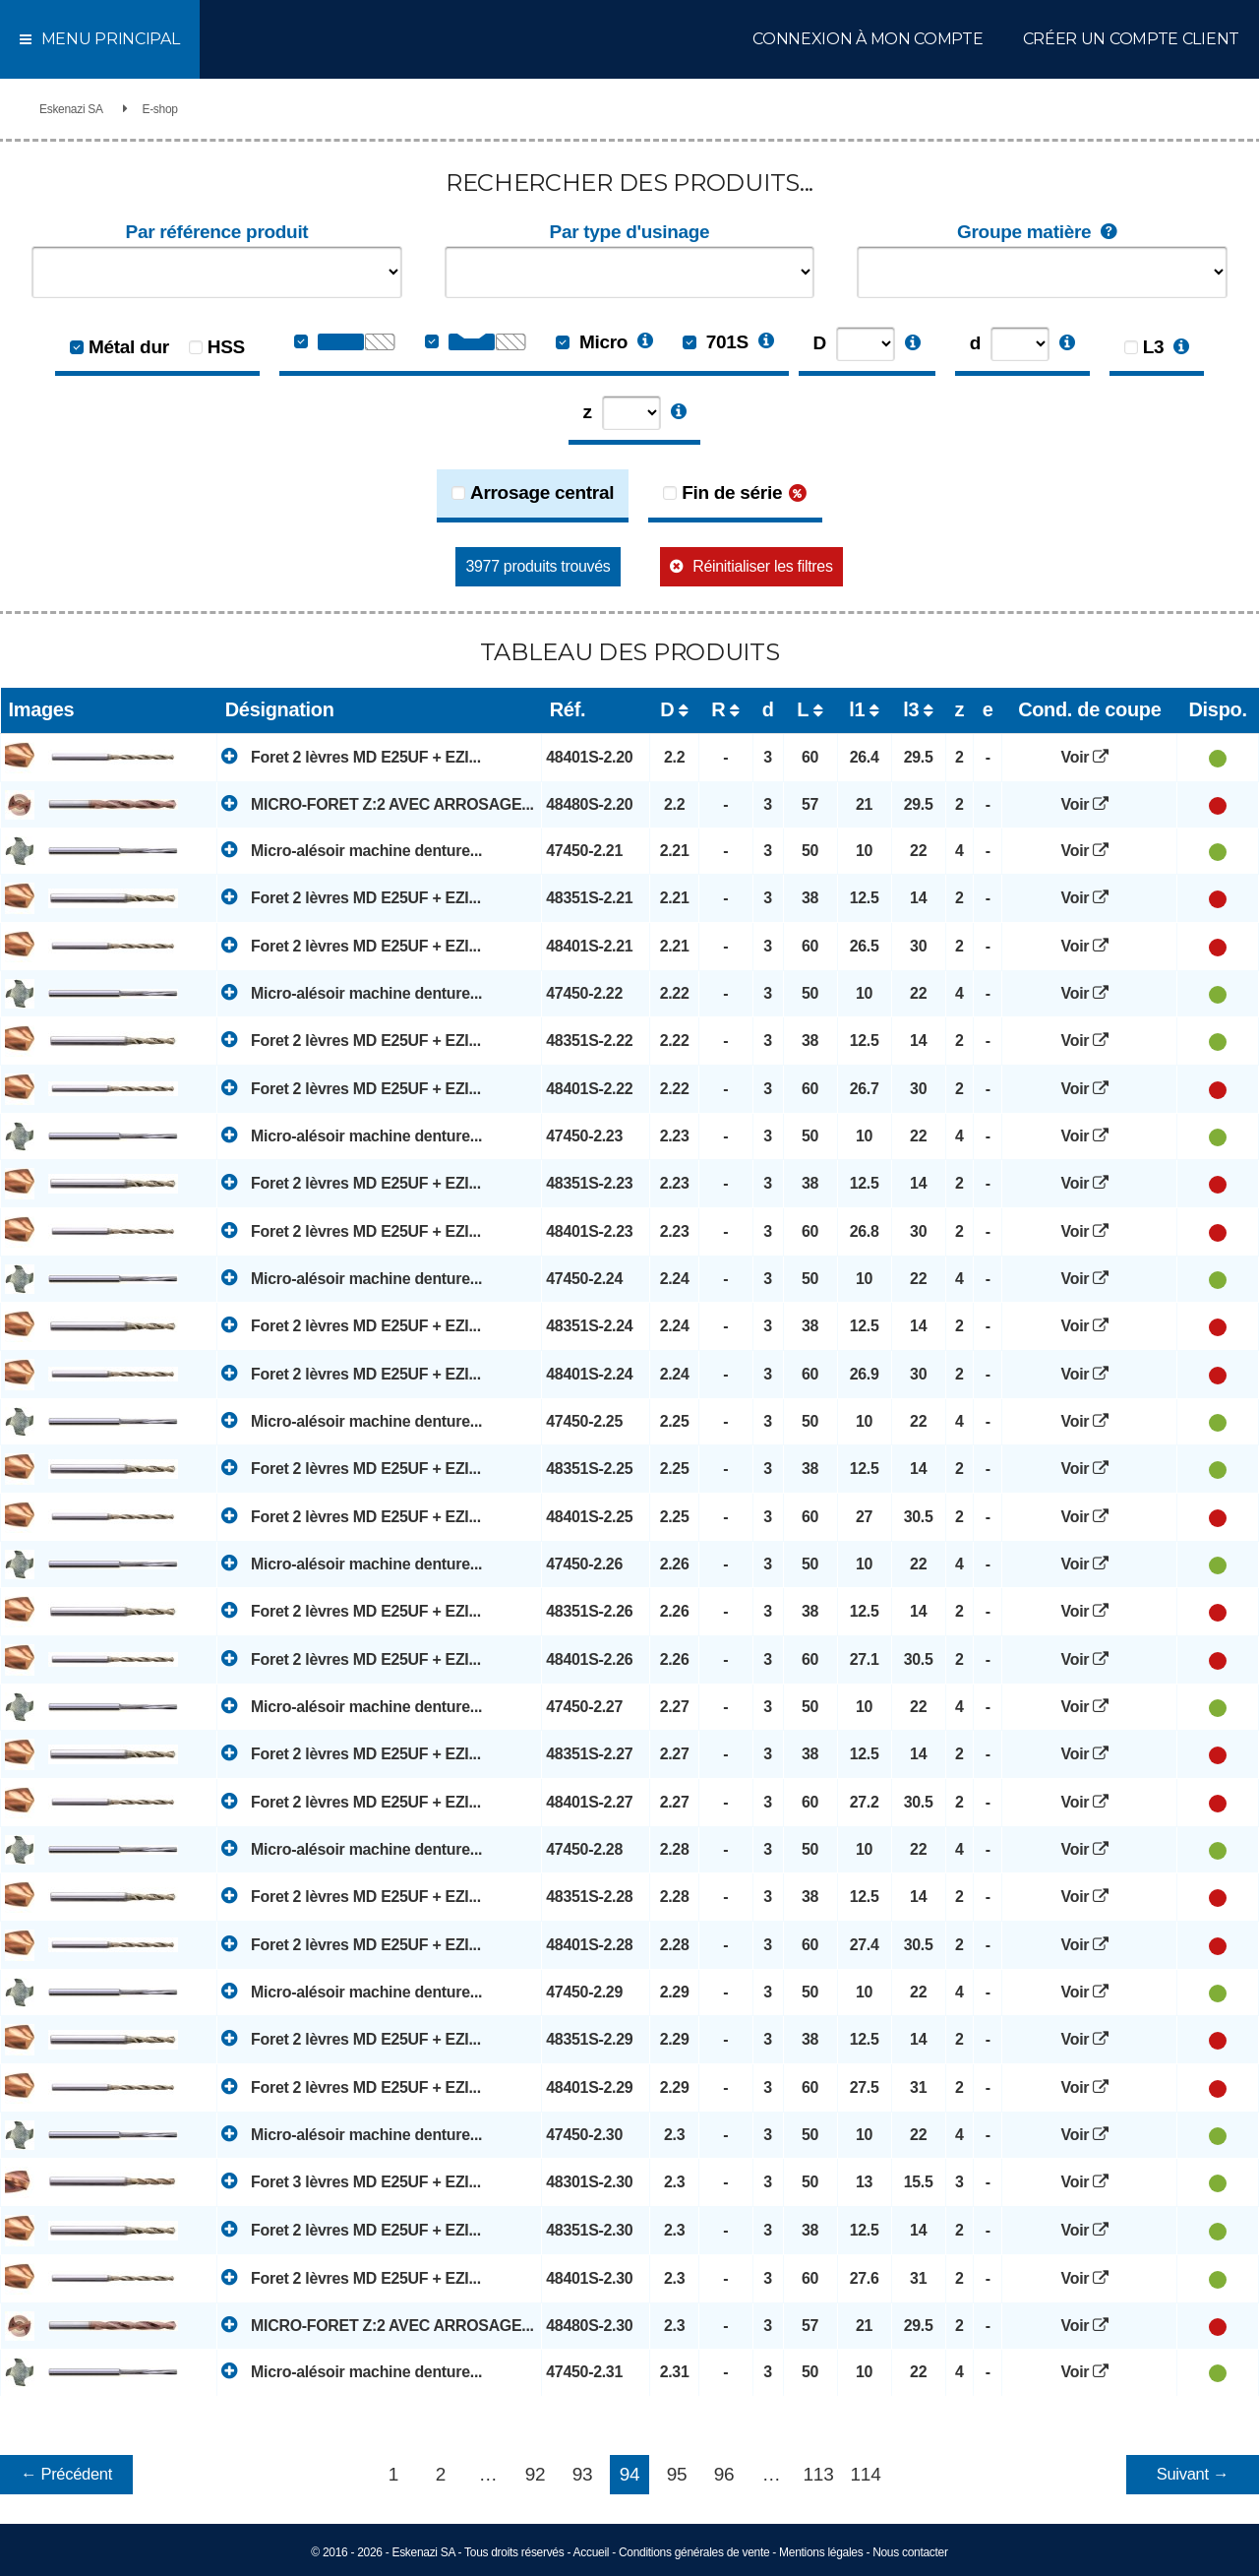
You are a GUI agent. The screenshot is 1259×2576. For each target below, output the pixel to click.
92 (535, 2474)
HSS (226, 347)
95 (677, 2474)
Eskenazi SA (71, 109)
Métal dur (129, 347)
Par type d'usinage (630, 231)
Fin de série (732, 492)
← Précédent (66, 2474)
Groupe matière (1042, 232)
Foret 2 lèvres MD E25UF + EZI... (351, 756)
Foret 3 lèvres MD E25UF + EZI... (351, 2181)
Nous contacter (910, 2552)
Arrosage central (542, 492)
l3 (911, 709)
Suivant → (1193, 2474)
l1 (857, 709)
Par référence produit (217, 231)
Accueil (591, 2552)
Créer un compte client (1131, 39)
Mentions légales (821, 2552)
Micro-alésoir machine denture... (351, 849)
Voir (1089, 757)
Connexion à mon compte (867, 39)
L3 (1154, 347)
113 (819, 2474)
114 (866, 2474)
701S (716, 342)
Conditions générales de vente (694, 2552)
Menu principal (100, 39)
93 (582, 2474)
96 (724, 2474)
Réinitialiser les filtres (762, 566)
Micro (592, 342)
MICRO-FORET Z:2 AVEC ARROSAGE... (377, 803)
